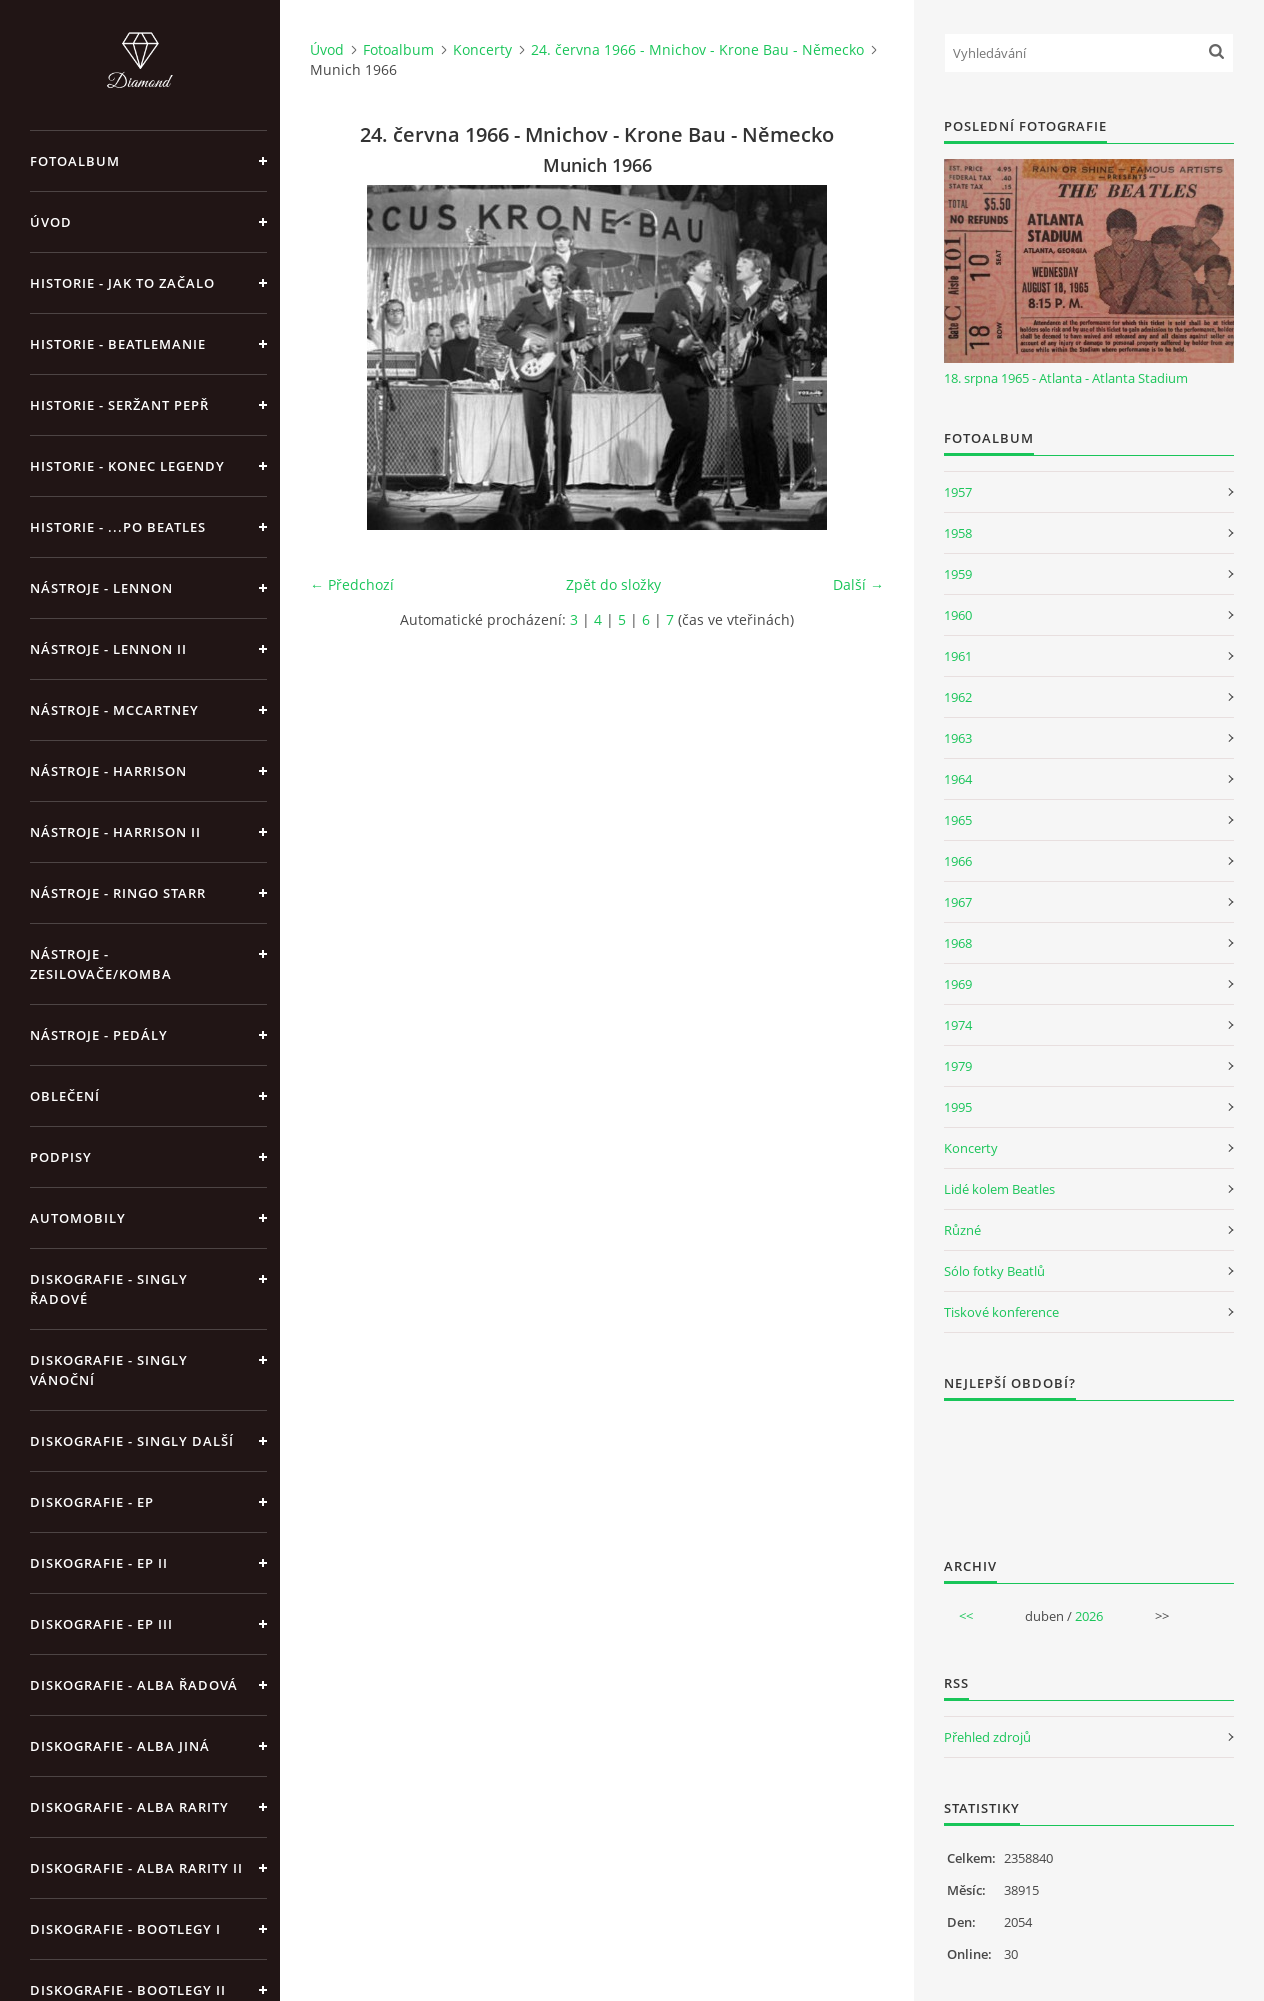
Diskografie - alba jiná (120, 1746)
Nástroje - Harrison (108, 771)
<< (966, 1616)
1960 (958, 615)
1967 (958, 902)
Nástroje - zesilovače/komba (101, 964)
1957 (958, 492)
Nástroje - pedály (99, 1035)
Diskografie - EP (92, 1502)
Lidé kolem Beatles (999, 1189)
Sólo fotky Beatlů (994, 1271)
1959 (958, 574)
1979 (958, 1066)
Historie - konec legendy (127, 466)
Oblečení (65, 1096)
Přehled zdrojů (987, 1737)
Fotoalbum (75, 161)
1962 (958, 697)
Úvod (51, 222)
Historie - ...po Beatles (118, 527)
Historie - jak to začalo (122, 283)
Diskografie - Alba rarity (129, 1807)
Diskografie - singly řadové (109, 1289)
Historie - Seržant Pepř (119, 405)
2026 (1089, 1616)
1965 (958, 820)
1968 (958, 943)
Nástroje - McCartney (114, 710)
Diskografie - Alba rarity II (136, 1868)
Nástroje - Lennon (101, 588)
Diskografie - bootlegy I (125, 1929)
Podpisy (61, 1157)
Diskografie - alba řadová (134, 1685)
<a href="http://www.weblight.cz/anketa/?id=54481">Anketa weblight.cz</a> (1089, 1466)
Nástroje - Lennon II (108, 649)
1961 (958, 656)
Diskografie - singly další (132, 1441)
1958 (958, 533)
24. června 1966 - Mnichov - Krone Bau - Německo (697, 49)
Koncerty (482, 49)
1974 (958, 1025)
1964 (958, 779)
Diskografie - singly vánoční (109, 1370)
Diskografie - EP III (101, 1624)
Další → (858, 584)
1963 (958, 738)
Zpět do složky (613, 584)
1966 (958, 861)
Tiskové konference (1001, 1312)
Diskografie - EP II (99, 1563)
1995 (958, 1107)
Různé (962, 1230)
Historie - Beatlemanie (118, 344)
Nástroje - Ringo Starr (118, 893)
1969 (958, 984)
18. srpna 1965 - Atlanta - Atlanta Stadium (1066, 378)
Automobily (78, 1218)
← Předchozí (352, 584)
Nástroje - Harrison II (115, 832)
